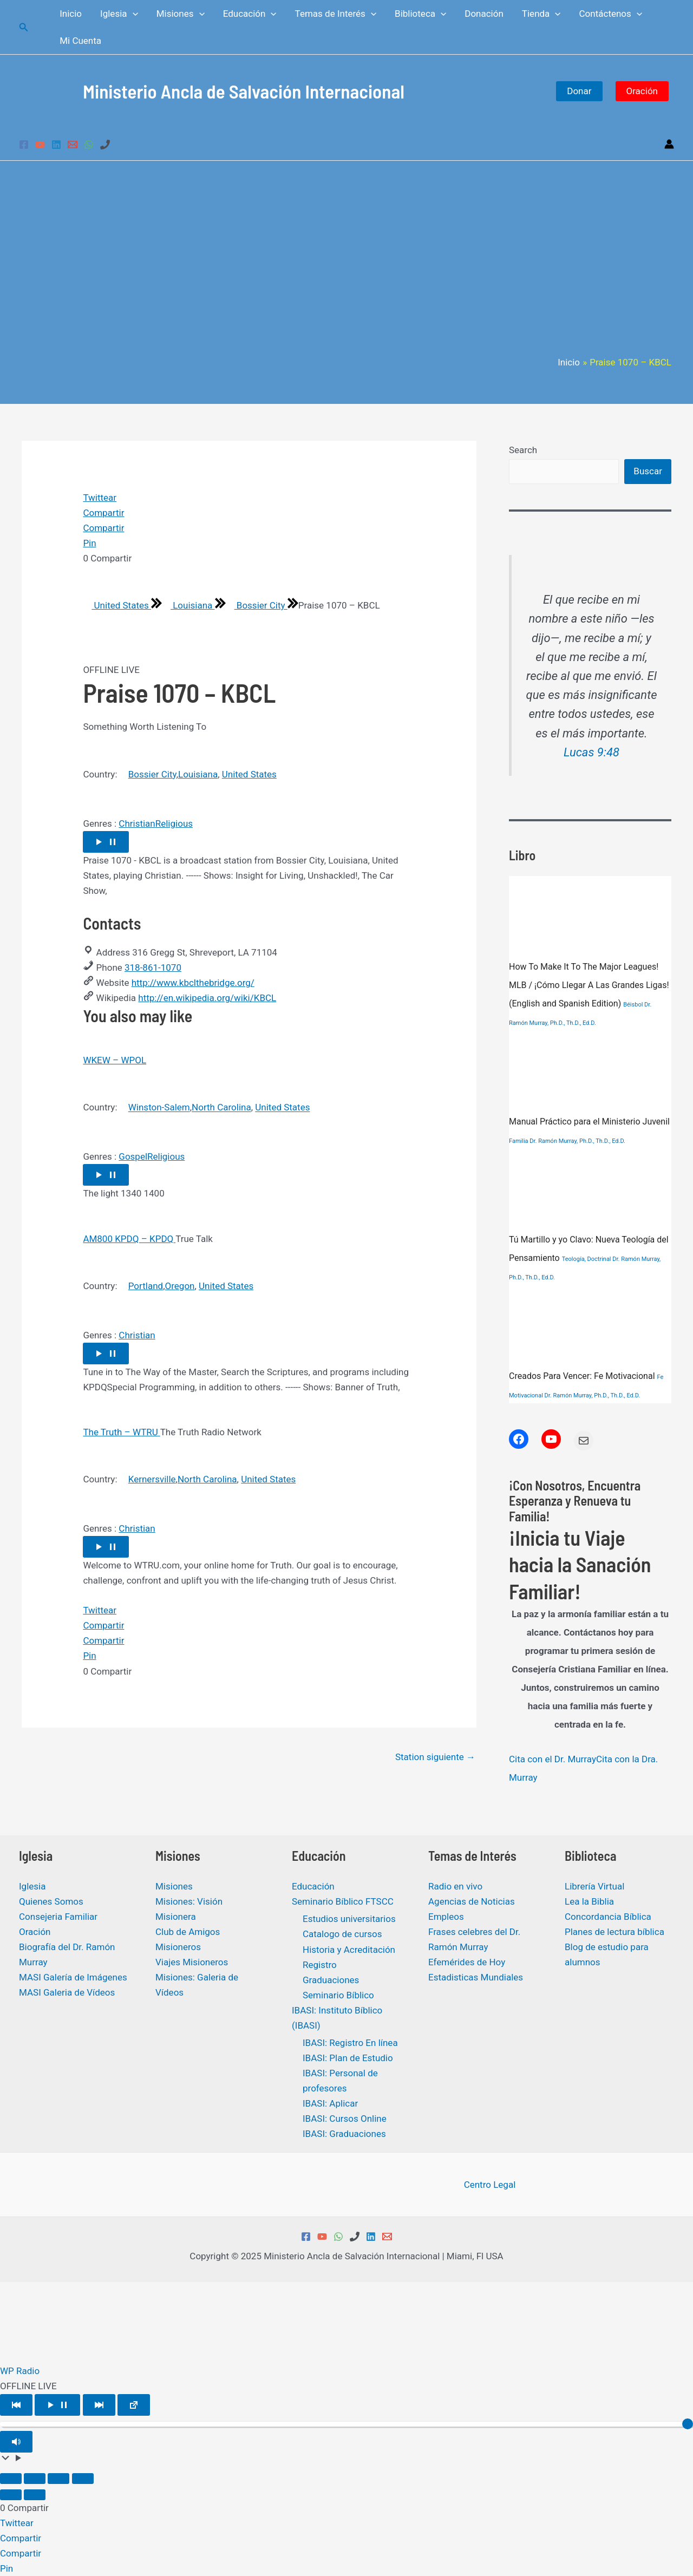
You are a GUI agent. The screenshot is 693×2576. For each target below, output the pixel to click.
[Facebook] (24, 144)
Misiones (174, 1886)
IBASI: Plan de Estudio (348, 2057)
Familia (518, 1141)
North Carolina (221, 1107)
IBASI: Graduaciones (344, 2133)
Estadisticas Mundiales (475, 1977)
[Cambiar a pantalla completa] (34, 2478)
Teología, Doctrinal (586, 1259)
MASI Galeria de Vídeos (67, 1992)
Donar (579, 91)
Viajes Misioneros (191, 1962)
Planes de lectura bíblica (614, 1931)
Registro (320, 1964)
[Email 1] (72, 144)
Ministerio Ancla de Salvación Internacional (243, 91)
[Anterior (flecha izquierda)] (11, 2494)
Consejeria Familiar (58, 1916)
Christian (137, 823)
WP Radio (20, 2370)
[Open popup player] (133, 2405)
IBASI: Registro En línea (350, 2042)
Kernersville (152, 1479)
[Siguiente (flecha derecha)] (34, 2494)
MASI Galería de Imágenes (73, 1977)
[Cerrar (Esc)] (83, 2478)
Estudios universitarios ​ (350, 1918)
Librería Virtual (594, 1886)
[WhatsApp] (89, 144)
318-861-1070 (153, 967)
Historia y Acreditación (349, 1949)
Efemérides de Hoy (466, 1962)
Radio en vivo (455, 1886)
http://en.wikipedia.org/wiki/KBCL (207, 997)
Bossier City (256, 605)
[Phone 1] (105, 144)
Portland (145, 1285)
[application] (132, 13)
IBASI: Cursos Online (345, 2118)
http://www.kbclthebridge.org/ (193, 982)
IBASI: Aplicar (330, 2103)
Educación (313, 1886)
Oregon (180, 1285)
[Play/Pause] (57, 2405)
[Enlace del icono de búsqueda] (24, 27)
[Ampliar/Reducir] (11, 2478)
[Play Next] (99, 2405)
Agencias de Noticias (471, 1901)
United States (117, 605)
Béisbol (633, 1004)
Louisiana (188, 605)
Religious (174, 823)
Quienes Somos (51, 1901)
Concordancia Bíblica (608, 1916)
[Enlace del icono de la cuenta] (669, 144)
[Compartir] (58, 2478)
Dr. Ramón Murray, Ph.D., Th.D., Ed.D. (577, 1141)
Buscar (647, 471)
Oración (642, 91)
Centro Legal (490, 2184)
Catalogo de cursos (342, 1933)
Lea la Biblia (589, 1901)
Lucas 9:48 (591, 752)
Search (523, 449)
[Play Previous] (16, 2405)
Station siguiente (435, 1756)
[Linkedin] (56, 144)
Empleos (446, 1916)
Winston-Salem (159, 1107)
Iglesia (32, 1886)
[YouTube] (40, 144)
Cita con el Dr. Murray (552, 1759)
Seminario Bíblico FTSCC (343, 1901)
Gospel (133, 1156)
